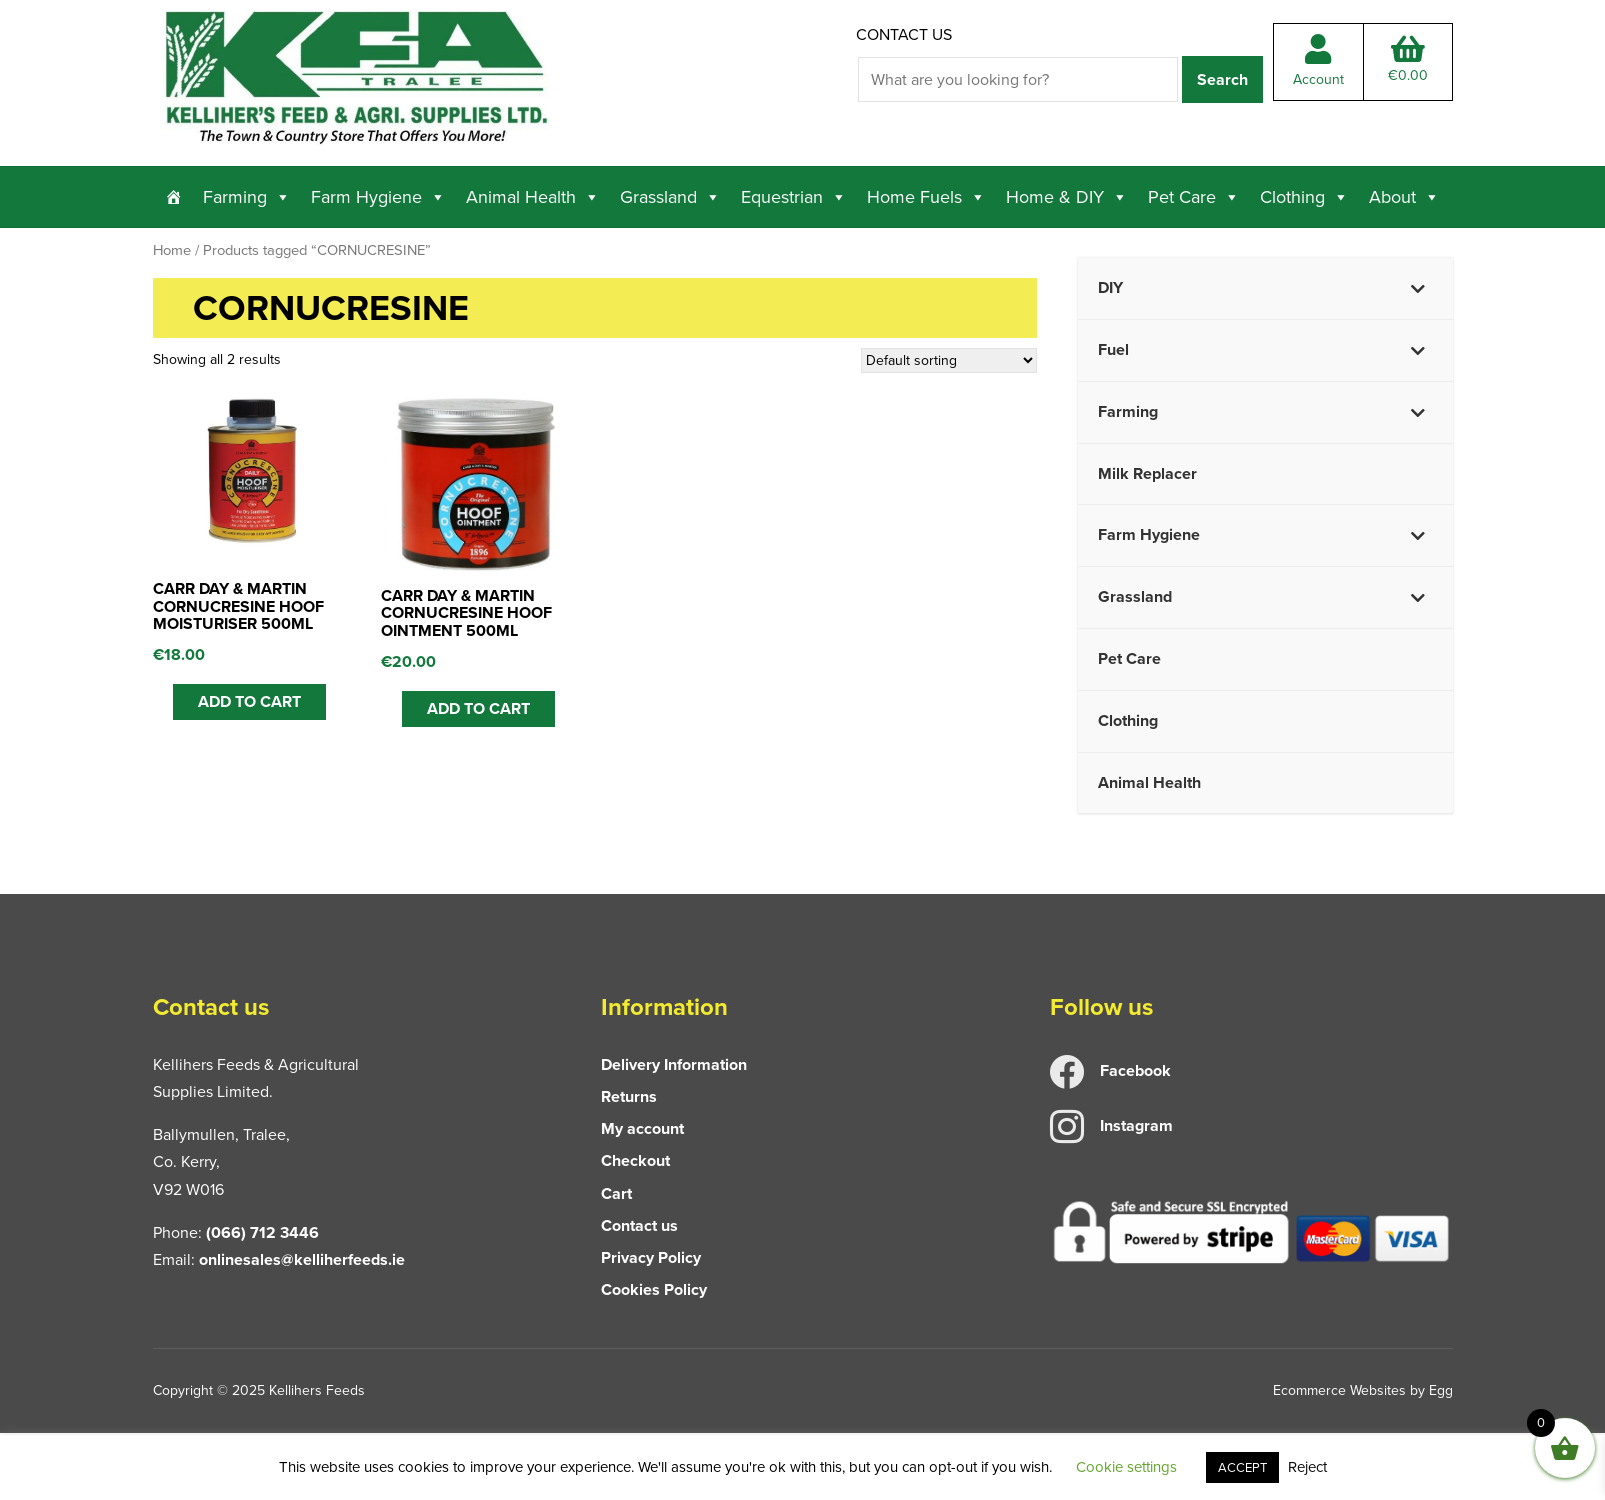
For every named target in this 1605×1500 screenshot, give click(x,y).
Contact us (904, 34)
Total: (1408, 60)
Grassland (670, 197)
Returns (629, 1096)
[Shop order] (949, 360)
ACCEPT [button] (1242, 1467)
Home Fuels (926, 197)
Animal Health (533, 197)
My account (642, 1128)
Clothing (1304, 197)
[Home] (174, 197)
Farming (247, 197)
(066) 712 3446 (262, 1232)
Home (172, 250)
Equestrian (794, 197)
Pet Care (1194, 197)
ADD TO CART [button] (249, 701)
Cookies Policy (654, 1289)
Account (1318, 62)
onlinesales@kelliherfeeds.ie (302, 1259)
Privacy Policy (651, 1257)
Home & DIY (1067, 197)
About (1404, 197)
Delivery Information (674, 1064)
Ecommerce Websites (1339, 1390)
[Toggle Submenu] (1418, 288)
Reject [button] (1307, 1467)
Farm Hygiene (378, 197)
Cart (616, 1193)
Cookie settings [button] (1126, 1467)
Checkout (635, 1160)
